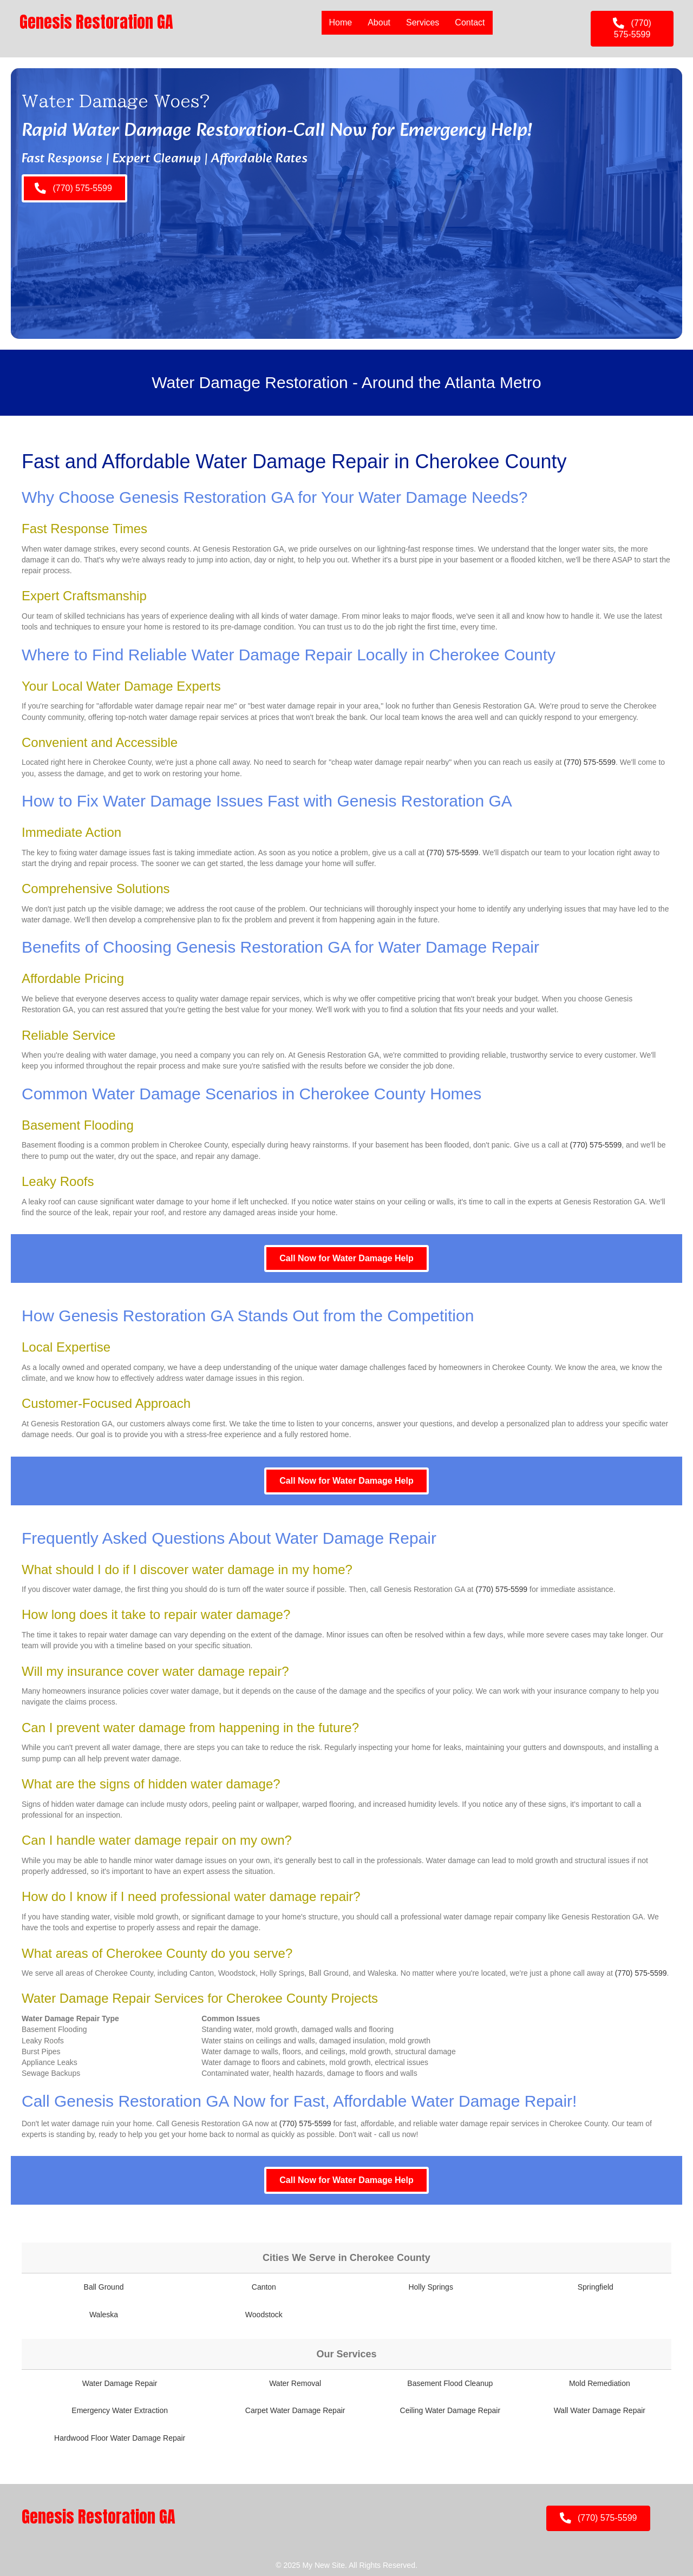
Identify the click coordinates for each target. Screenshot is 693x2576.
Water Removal (295, 2383)
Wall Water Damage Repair (599, 2410)
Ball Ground (104, 2287)
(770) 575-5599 (590, 762)
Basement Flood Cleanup (450, 2383)
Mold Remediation (599, 2383)
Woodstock (264, 2314)
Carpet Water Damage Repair (295, 2410)
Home (340, 22)
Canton (264, 2287)
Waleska (103, 2314)
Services (422, 22)
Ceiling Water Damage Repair (450, 2410)
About (378, 22)
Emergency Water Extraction (119, 2410)
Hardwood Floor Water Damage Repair (119, 2438)
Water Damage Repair (120, 2383)
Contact (470, 22)
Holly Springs (430, 2287)
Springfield (595, 2287)
